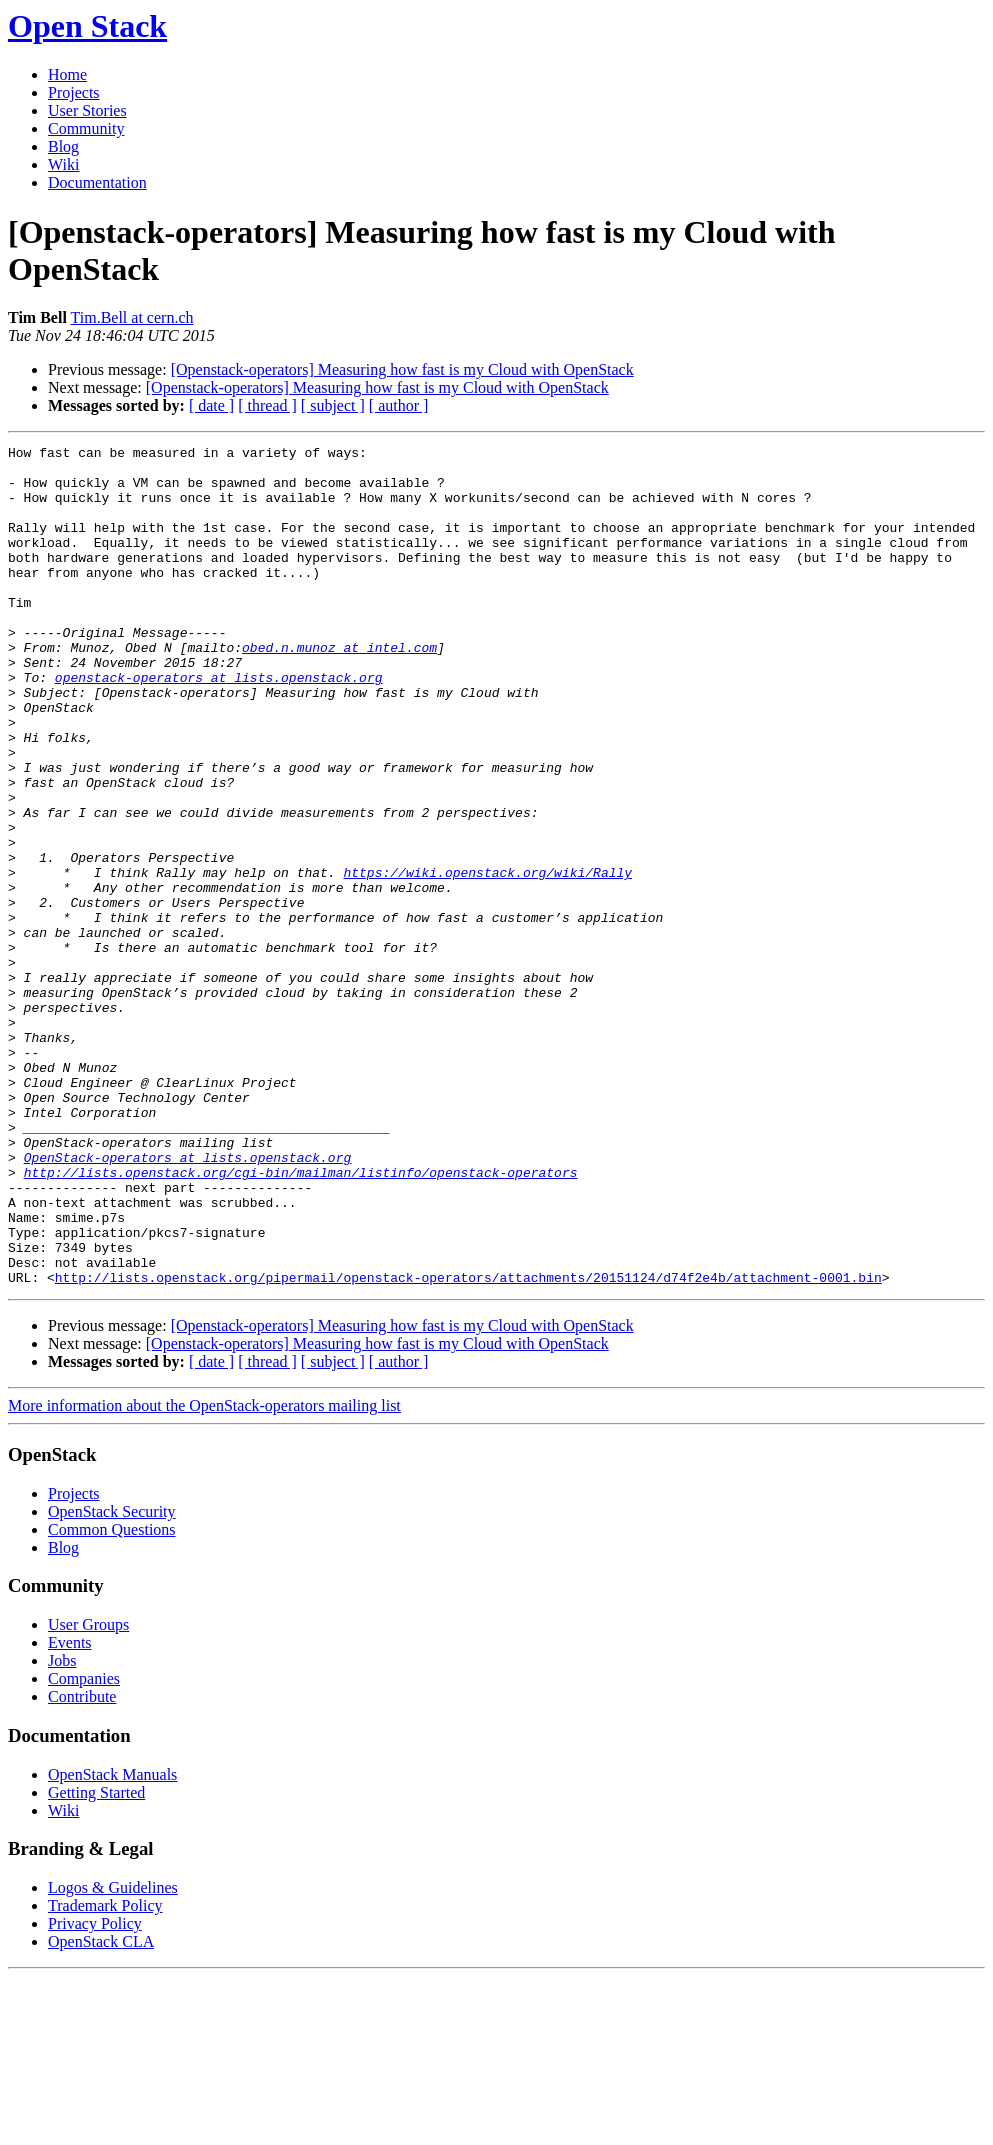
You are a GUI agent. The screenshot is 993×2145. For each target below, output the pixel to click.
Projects (74, 92)
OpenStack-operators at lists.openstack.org (188, 1301)
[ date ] (211, 405)
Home (67, 74)
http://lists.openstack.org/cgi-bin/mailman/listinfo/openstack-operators (301, 1319)
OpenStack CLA (101, 2109)
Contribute (82, 1864)
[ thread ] (267, 405)
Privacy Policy (95, 2091)
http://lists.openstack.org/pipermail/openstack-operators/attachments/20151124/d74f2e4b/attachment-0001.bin (468, 1445)
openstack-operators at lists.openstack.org (219, 725)
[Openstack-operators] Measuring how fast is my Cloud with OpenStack (402, 369)
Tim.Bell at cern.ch (132, 317)
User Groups (88, 1792)
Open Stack (87, 26)
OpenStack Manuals (112, 1942)
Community (86, 128)
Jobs (62, 1828)
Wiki (63, 164)
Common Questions (112, 1697)
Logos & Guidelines (113, 2055)
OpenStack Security (112, 1679)
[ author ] (399, 405)
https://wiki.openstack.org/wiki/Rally (487, 959)
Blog (63, 146)
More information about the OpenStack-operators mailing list (204, 1573)
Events (70, 1810)
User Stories (87, 110)
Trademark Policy (105, 2073)
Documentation (97, 182)
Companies (84, 1846)
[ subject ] (333, 405)
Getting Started (96, 1960)
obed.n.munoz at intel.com (339, 689)
